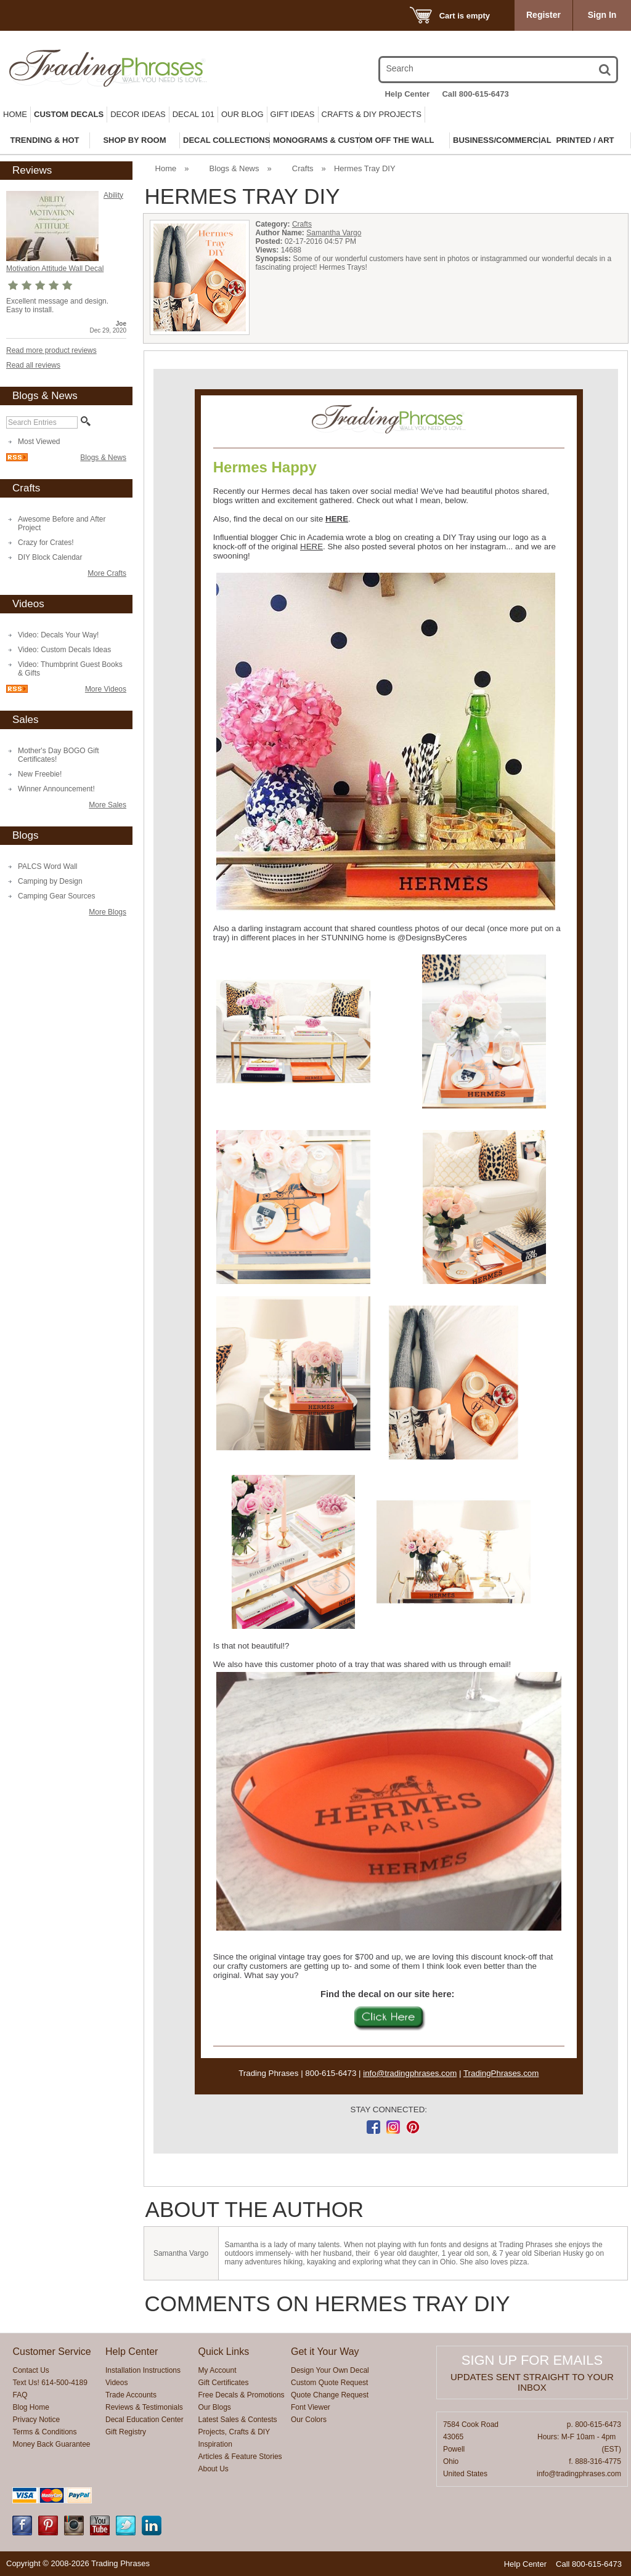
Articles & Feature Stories (240, 2456)
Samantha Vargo (333, 232)
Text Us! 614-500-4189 (49, 2382)
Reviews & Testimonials (144, 2407)
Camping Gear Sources (56, 896)
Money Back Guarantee (51, 2444)
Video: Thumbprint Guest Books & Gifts (70, 668)
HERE (336, 518)
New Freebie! (40, 774)
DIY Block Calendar (50, 557)
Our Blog (242, 114)
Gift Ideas (293, 114)
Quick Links (224, 2351)
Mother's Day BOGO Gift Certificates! (58, 755)
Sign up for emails (532, 2360)
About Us (213, 2469)
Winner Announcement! (56, 789)
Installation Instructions (143, 2370)
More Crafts (107, 573)
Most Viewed (39, 441)
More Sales (107, 805)
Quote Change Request (329, 2395)
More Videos (105, 689)
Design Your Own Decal (330, 2370)
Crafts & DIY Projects (371, 114)
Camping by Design (50, 881)
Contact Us (30, 2370)
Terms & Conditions (44, 2432)
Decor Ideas (138, 114)
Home (15, 114)
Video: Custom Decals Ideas (64, 649)
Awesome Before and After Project (62, 523)
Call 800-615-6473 (475, 94)
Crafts (303, 168)
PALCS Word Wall (47, 866)
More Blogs (107, 912)
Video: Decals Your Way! (58, 635)
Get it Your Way (325, 2351)
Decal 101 (193, 114)
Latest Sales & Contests (237, 2419)
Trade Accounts (131, 2395)
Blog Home (30, 2407)
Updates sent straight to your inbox (532, 2382)
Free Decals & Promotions (241, 2395)
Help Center (407, 94)
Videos (116, 2382)
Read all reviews (33, 365)
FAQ (19, 2395)
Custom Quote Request (329, 2382)
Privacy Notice (36, 2419)
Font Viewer (310, 2407)
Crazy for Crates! (46, 542)
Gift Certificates (223, 2382)
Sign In (602, 15)
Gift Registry (125, 2432)
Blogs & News (103, 457)
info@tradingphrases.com (410, 2073)
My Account (217, 2370)
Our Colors (309, 2419)
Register (543, 15)
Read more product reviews (51, 350)
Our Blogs (214, 2407)
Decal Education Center (144, 2419)
